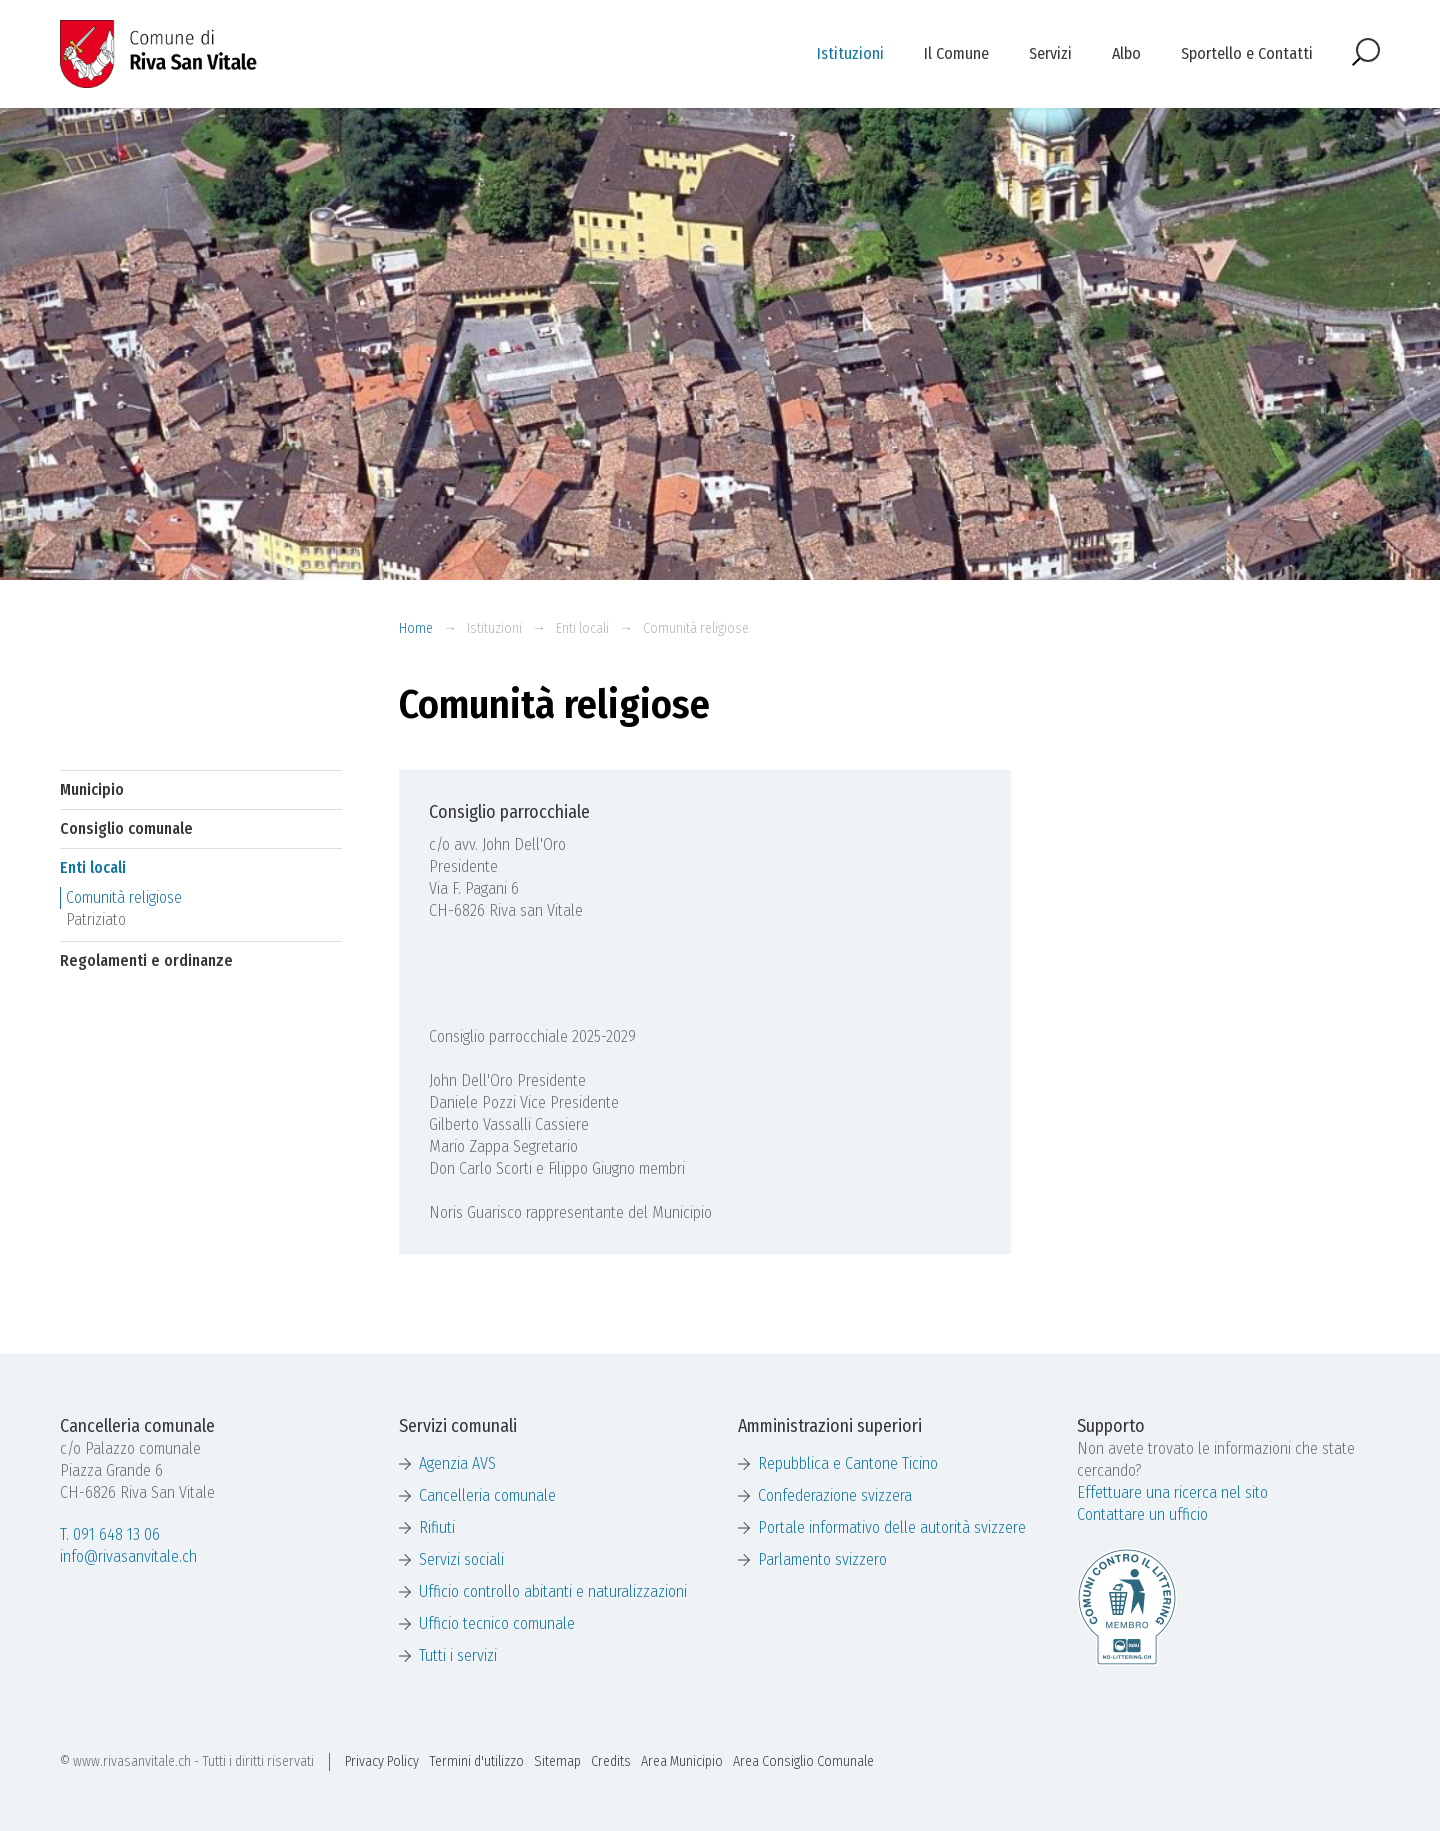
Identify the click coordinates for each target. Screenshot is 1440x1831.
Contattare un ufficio (1142, 1514)
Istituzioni (850, 53)
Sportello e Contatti (1247, 53)
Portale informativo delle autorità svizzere (892, 1527)
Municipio (92, 789)
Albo (1126, 53)
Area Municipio (682, 1761)
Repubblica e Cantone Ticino (848, 1463)
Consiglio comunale (126, 828)
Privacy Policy (382, 1761)
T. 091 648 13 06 (110, 1534)
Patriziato (96, 919)
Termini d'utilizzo (476, 1761)
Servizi (1050, 53)
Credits (611, 1761)
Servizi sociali (461, 1559)
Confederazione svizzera (835, 1495)
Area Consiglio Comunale (803, 1761)
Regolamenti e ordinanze (146, 960)
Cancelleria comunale (487, 1495)
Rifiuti (437, 1527)
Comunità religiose (696, 628)
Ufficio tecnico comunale (497, 1623)
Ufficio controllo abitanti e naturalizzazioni (553, 1591)
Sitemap (557, 1761)
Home (416, 628)
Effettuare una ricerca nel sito (1172, 1492)
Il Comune (956, 53)
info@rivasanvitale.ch (128, 1556)
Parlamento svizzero (822, 1559)
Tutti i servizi (458, 1655)
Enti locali (582, 628)
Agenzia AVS (457, 1463)
